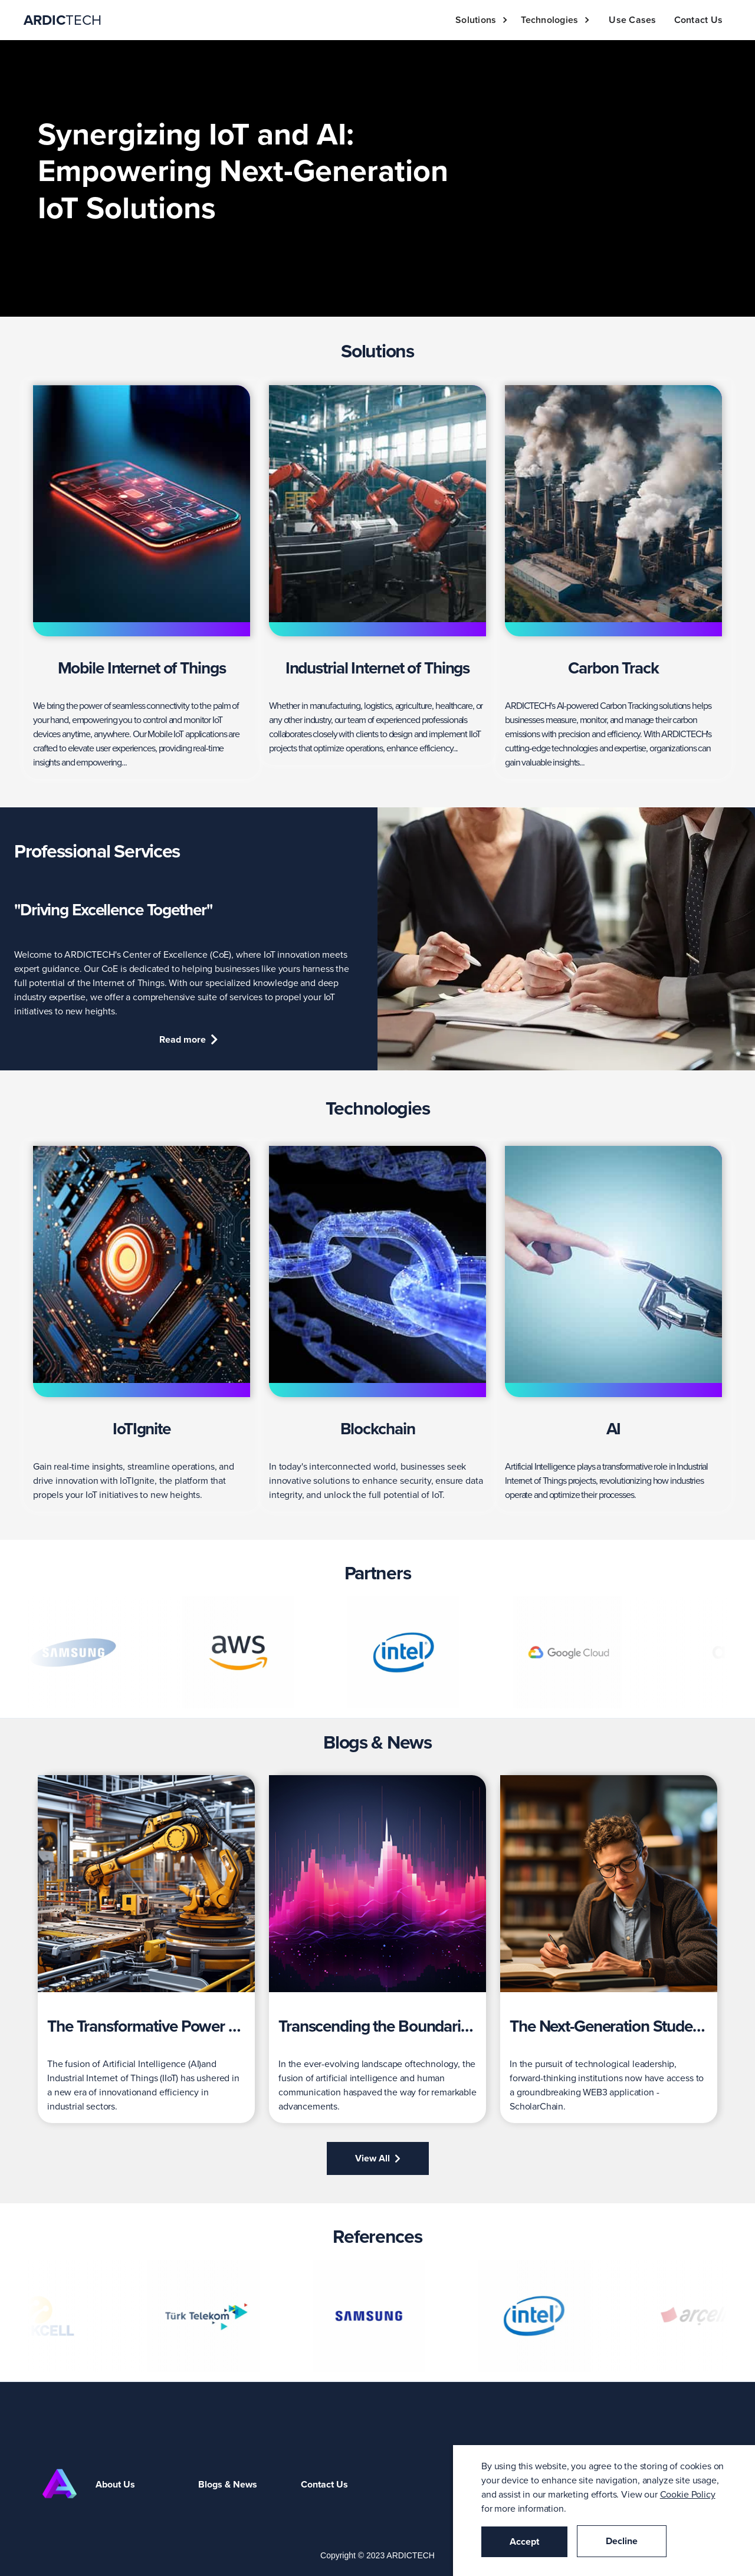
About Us (115, 2484)
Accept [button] (524, 2541)
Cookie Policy (687, 2494)
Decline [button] (622, 2541)
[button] (485, 20)
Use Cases (632, 20)
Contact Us (698, 20)
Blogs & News (227, 2484)
